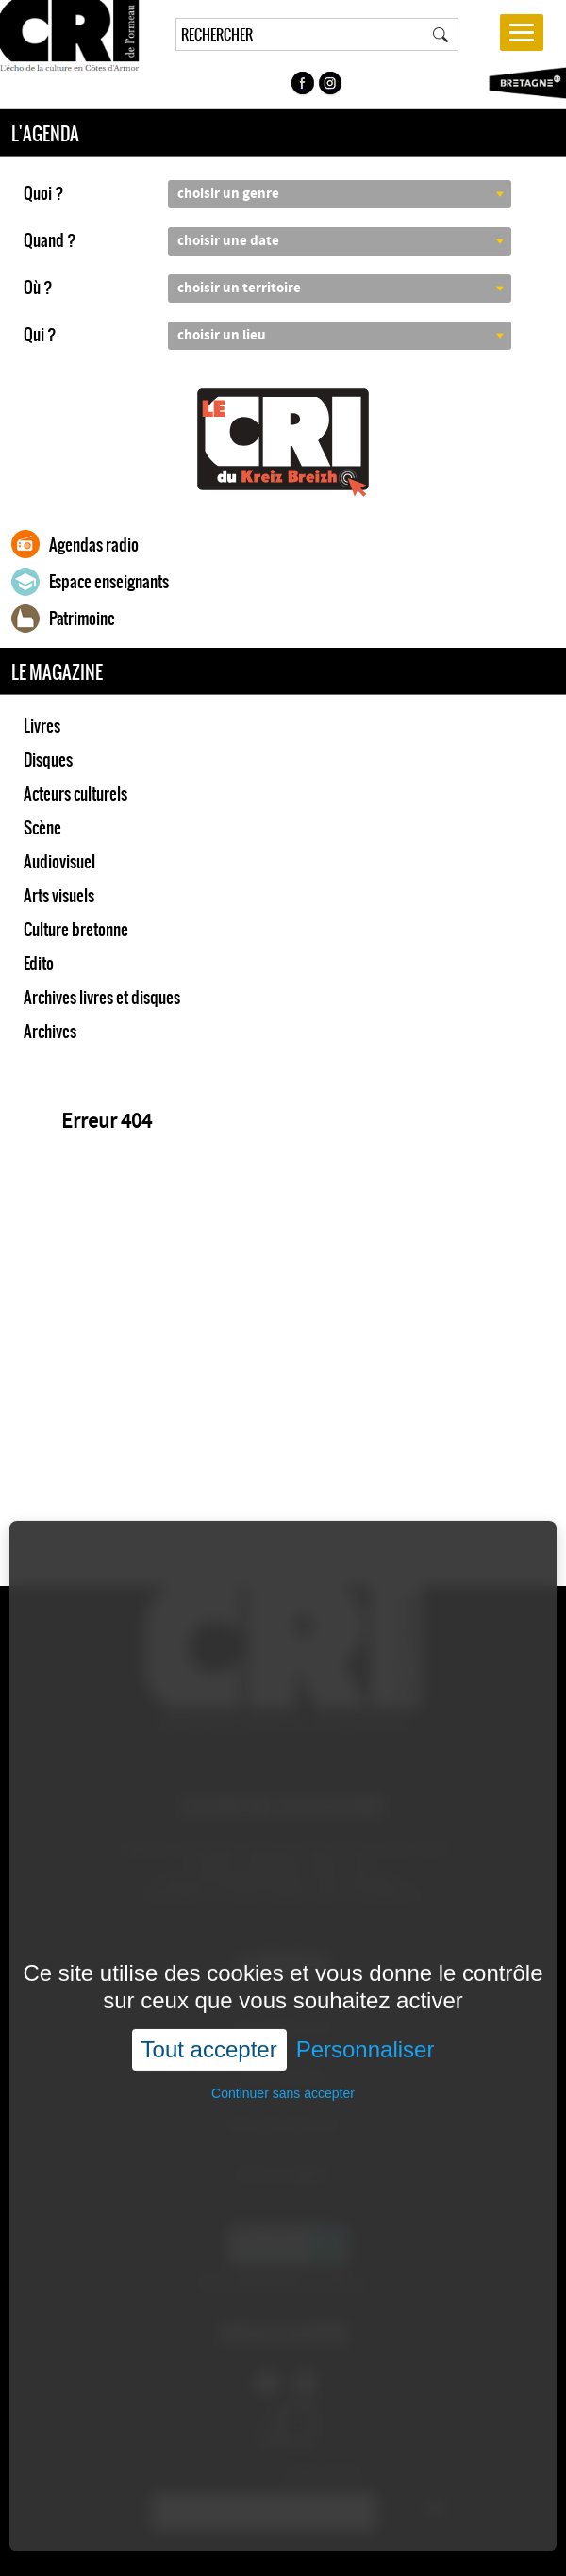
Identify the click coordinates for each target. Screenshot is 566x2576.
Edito (39, 963)
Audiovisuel (59, 862)
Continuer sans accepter (283, 2020)
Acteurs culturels (75, 794)
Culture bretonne (76, 929)
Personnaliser (365, 1976)
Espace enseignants (109, 582)
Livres (42, 726)
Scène (42, 828)
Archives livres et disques (102, 997)
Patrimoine (82, 618)
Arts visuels (59, 895)
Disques (48, 760)
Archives (50, 1031)
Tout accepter (209, 1976)
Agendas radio (94, 545)
